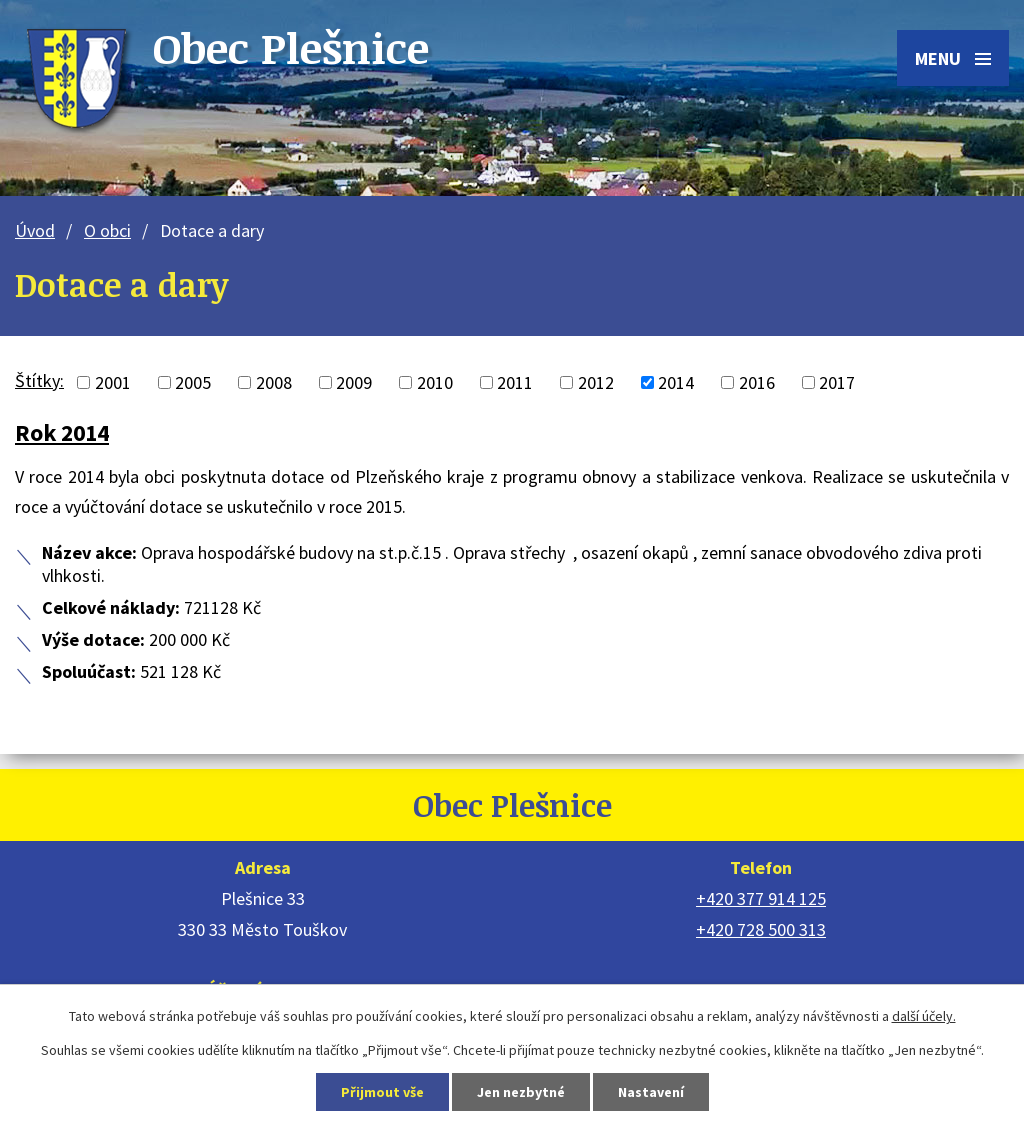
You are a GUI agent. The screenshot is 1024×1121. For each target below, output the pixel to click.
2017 (837, 382)
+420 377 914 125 (761, 898)
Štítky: (39, 380)
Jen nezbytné (521, 1092)
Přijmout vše (382, 1092)
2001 (113, 382)
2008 (274, 382)
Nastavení (651, 1092)
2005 (193, 382)
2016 (757, 382)
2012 (596, 382)
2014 (676, 382)
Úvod (35, 230)
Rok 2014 (62, 432)
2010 (435, 382)
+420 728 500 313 (761, 929)
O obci (107, 230)
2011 (515, 382)
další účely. (924, 1016)
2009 (354, 382)
